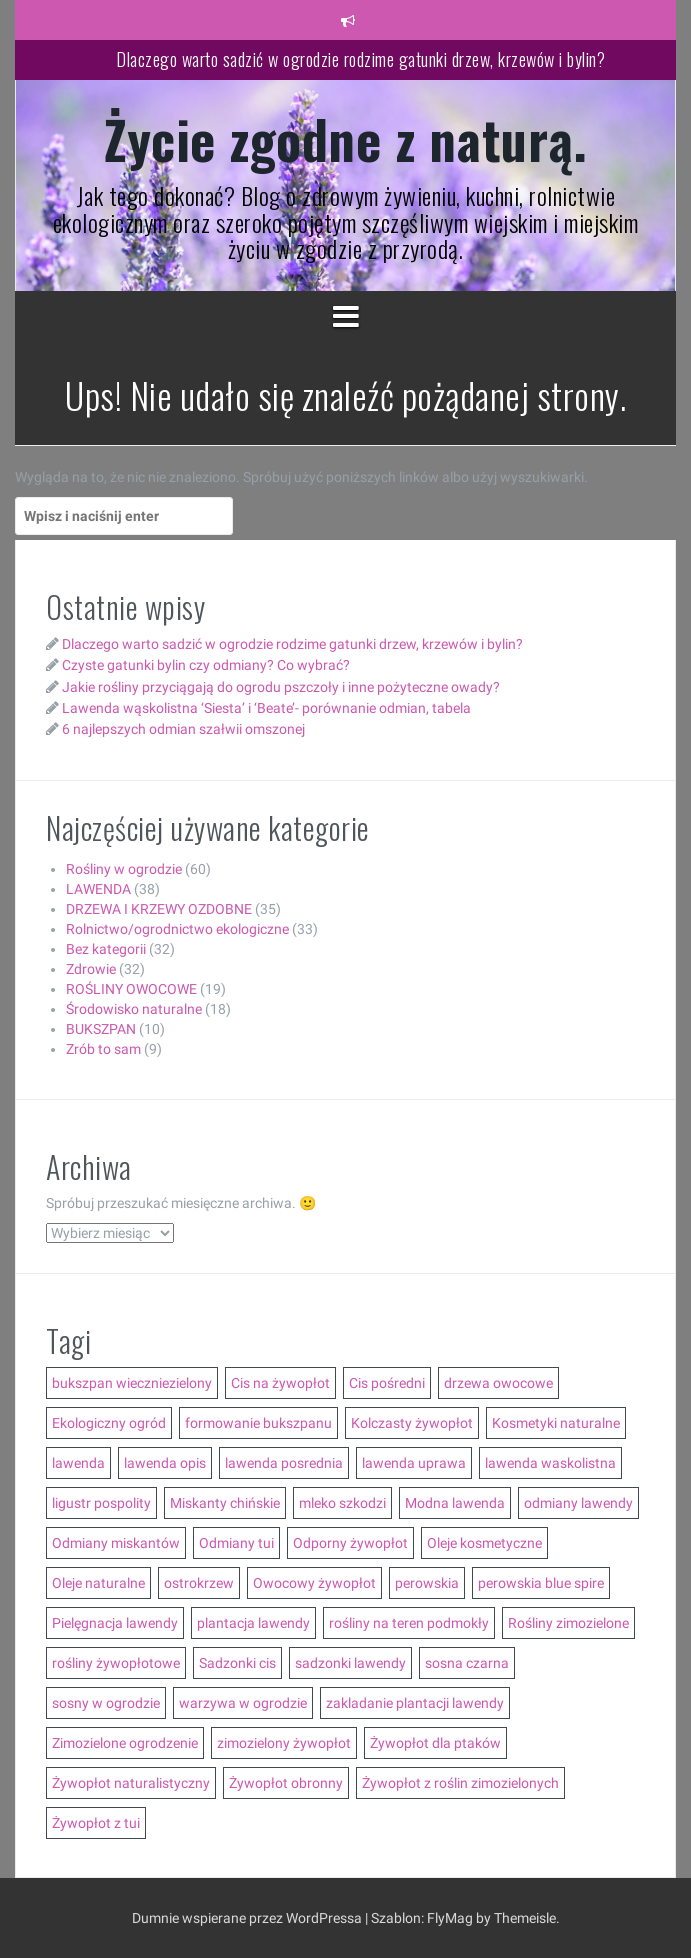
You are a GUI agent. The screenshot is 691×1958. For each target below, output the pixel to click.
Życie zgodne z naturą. (345, 138)
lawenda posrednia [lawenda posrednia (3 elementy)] (284, 1463)
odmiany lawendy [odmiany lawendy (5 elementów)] (578, 1503)
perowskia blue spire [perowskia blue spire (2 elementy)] (541, 1583)
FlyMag (450, 1918)
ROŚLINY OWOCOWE (131, 989)
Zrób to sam (103, 1049)
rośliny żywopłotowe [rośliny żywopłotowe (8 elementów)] (116, 1663)
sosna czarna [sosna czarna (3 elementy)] (467, 1663)
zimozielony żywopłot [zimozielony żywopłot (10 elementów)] (284, 1743)
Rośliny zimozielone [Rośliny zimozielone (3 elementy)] (568, 1623)
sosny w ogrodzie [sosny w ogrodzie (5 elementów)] (106, 1703)
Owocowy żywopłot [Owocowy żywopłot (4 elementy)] (314, 1583)
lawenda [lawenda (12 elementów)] (78, 1463)
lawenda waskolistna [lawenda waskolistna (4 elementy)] (550, 1463)
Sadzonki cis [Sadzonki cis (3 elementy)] (237, 1663)
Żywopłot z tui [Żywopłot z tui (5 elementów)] (96, 1823)
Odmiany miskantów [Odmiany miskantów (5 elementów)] (116, 1543)
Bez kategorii (106, 949)
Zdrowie (91, 969)
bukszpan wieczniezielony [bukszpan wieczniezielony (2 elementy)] (132, 1383)
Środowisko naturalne (134, 1009)
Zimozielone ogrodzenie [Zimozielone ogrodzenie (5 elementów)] (125, 1743)
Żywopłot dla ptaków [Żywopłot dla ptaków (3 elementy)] (435, 1743)
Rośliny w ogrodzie (124, 869)
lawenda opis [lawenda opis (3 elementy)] (165, 1463)
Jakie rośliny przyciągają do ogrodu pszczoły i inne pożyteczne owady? (281, 687)
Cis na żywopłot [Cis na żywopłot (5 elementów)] (280, 1383)
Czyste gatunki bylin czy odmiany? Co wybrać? (206, 665)
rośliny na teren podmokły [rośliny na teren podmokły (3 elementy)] (409, 1623)
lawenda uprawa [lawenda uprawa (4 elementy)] (414, 1463)
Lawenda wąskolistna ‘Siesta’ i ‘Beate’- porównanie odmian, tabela (266, 708)
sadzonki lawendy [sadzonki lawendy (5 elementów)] (350, 1663)
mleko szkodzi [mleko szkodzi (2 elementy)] (342, 1503)
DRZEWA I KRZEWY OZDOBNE (159, 909)
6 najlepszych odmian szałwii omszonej (183, 729)
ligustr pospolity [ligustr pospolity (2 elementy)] (101, 1503)
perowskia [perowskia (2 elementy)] (427, 1583)
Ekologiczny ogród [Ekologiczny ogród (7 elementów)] (109, 1423)
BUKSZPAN (101, 1029)
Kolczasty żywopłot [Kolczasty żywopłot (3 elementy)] (412, 1423)
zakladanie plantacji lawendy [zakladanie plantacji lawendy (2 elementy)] (415, 1703)
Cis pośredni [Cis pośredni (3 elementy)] (387, 1383)
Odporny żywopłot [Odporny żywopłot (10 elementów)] (350, 1543)
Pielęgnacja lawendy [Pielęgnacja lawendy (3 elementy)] (115, 1623)
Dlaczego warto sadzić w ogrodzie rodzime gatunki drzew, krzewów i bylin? (360, 59)
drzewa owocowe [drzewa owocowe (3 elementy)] (498, 1383)
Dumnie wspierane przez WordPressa (248, 1918)
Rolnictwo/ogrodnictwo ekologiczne (177, 929)
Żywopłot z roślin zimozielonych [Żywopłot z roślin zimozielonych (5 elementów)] (460, 1783)
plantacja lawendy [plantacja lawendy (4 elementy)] (253, 1623)
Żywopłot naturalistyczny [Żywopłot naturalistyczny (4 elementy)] (131, 1783)
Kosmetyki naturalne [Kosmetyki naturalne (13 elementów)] (556, 1423)
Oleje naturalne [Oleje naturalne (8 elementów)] (98, 1583)
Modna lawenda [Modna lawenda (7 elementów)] (455, 1503)
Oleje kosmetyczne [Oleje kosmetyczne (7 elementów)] (484, 1543)
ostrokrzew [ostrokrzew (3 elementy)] (199, 1583)
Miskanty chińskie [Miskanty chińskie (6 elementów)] (225, 1503)
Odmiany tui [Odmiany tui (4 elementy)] (236, 1543)
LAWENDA (98, 889)
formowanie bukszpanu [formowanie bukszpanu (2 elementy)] (258, 1423)
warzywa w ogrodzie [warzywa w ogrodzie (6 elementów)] (243, 1703)
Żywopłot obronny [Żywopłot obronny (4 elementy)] (286, 1783)
